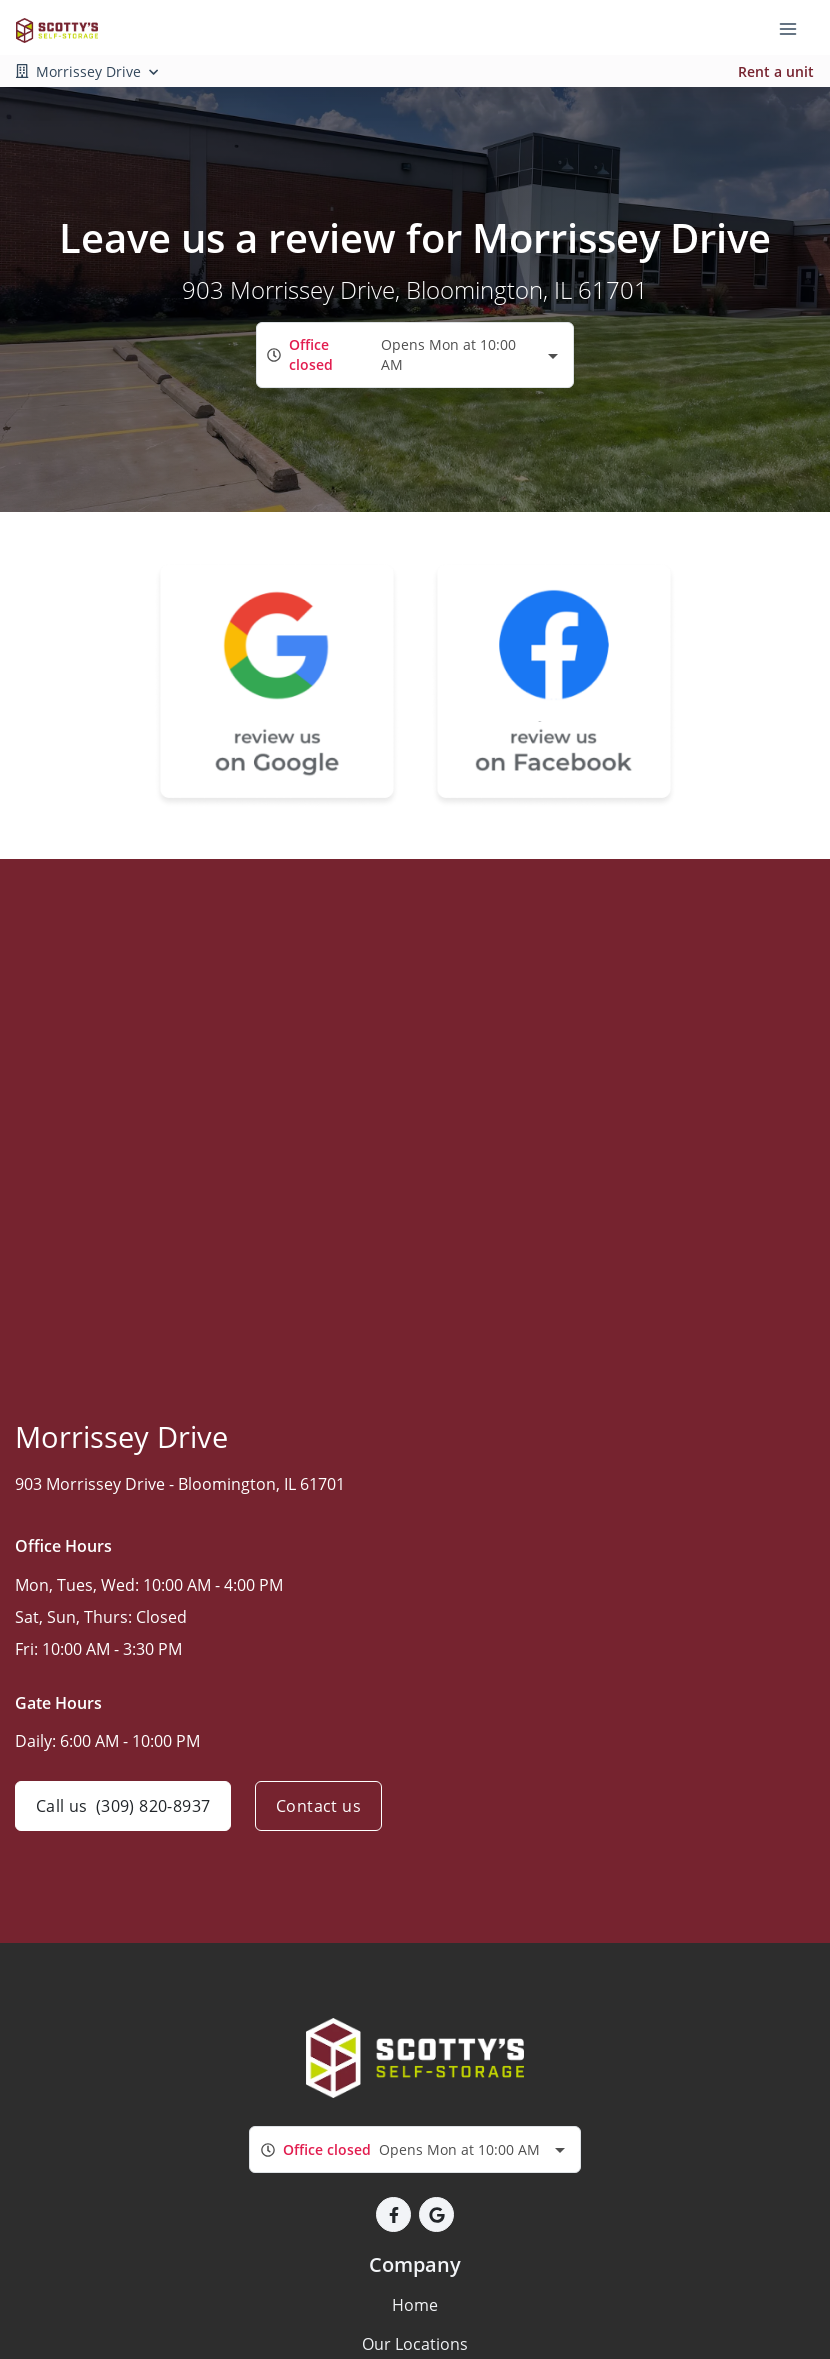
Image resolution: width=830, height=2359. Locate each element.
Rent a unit (776, 71)
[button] (393, 2214)
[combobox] (415, 354)
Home (415, 2305)
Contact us (318, 1806)
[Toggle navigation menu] (796, 28)
